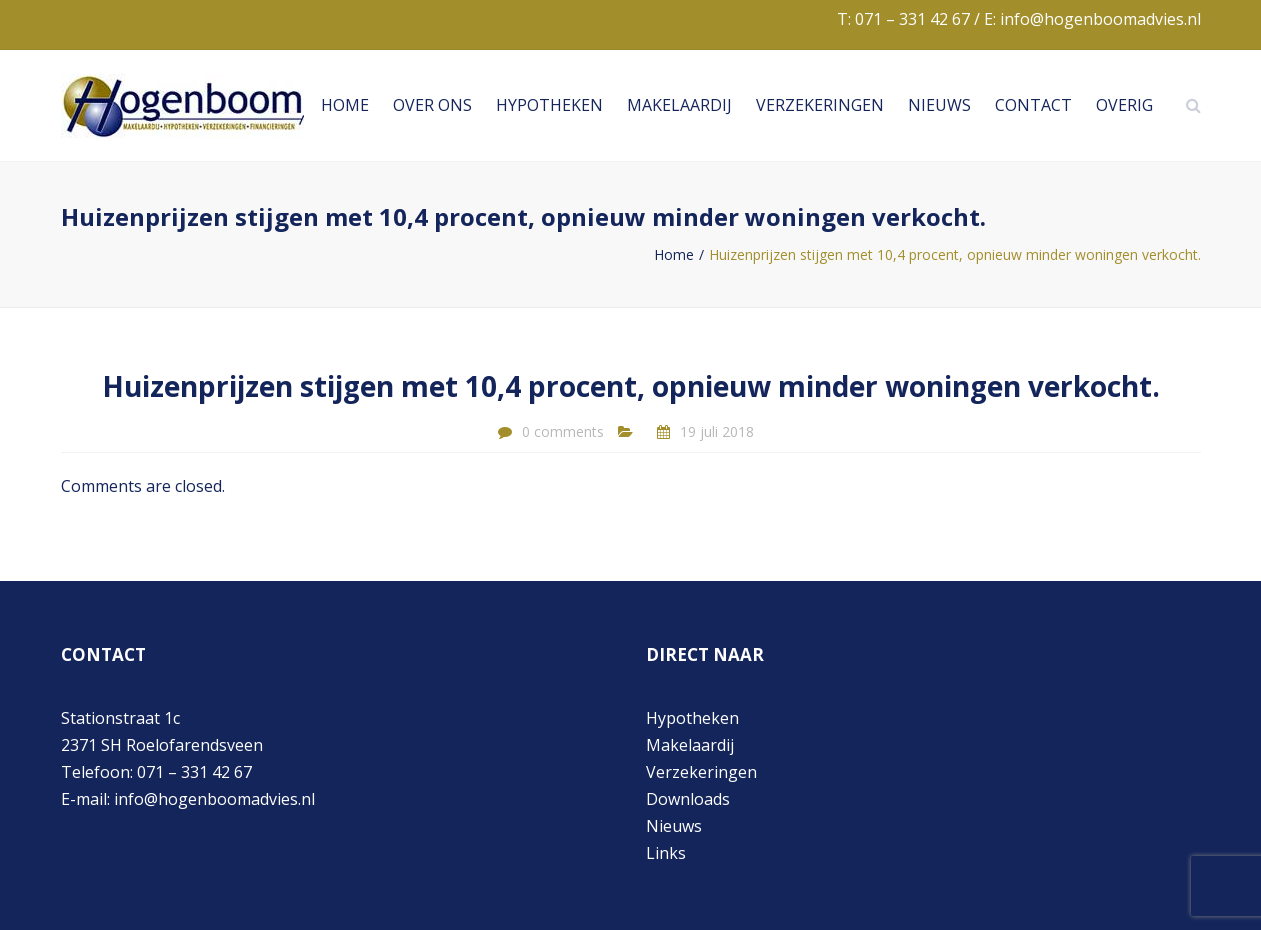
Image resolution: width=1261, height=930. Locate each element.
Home (345, 105)
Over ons (432, 105)
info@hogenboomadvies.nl (1100, 19)
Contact (1033, 105)
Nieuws (939, 105)
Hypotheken (549, 105)
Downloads (688, 799)
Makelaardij (679, 105)
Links (666, 853)
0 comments (563, 431)
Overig (1124, 105)
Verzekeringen (820, 105)
